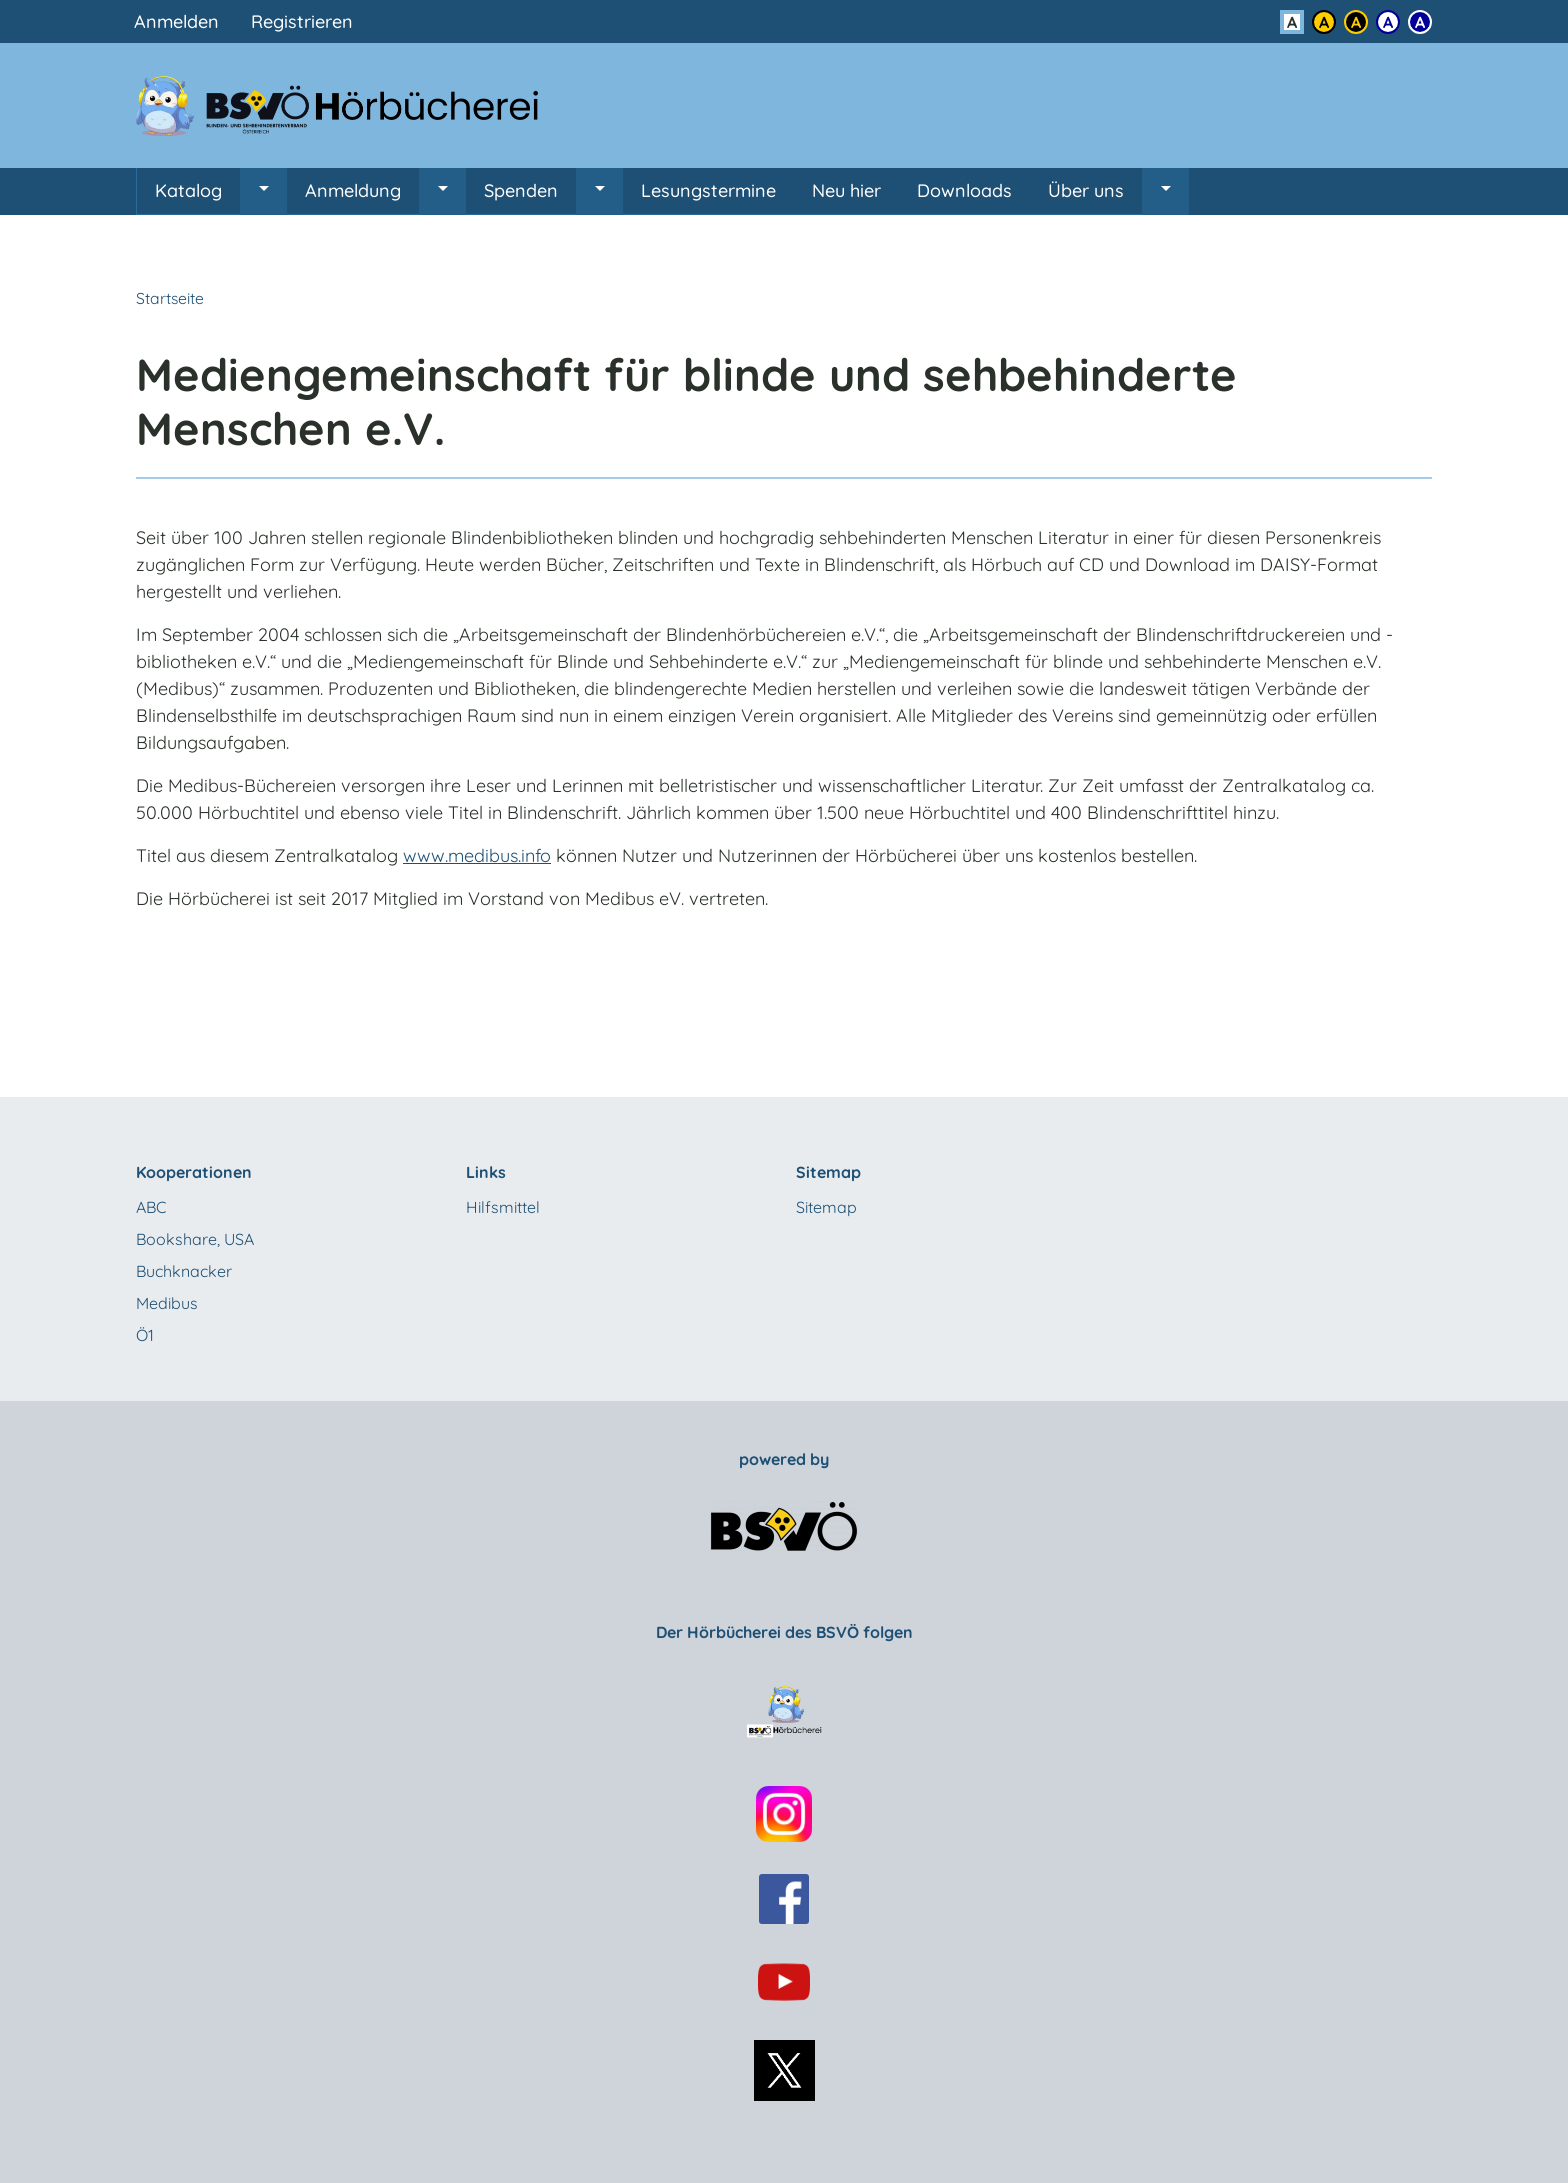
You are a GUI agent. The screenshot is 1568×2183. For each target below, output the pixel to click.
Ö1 (145, 1335)
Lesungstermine (708, 190)
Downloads (964, 190)
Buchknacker (184, 1271)
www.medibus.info (477, 855)
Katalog (188, 190)
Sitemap (826, 1207)
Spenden (521, 190)
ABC (151, 1207)
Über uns (1086, 190)
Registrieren (302, 21)
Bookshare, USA (195, 1239)
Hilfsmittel (503, 1207)
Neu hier (846, 190)
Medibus (167, 1303)
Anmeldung (353, 190)
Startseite (170, 298)
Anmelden (176, 21)
